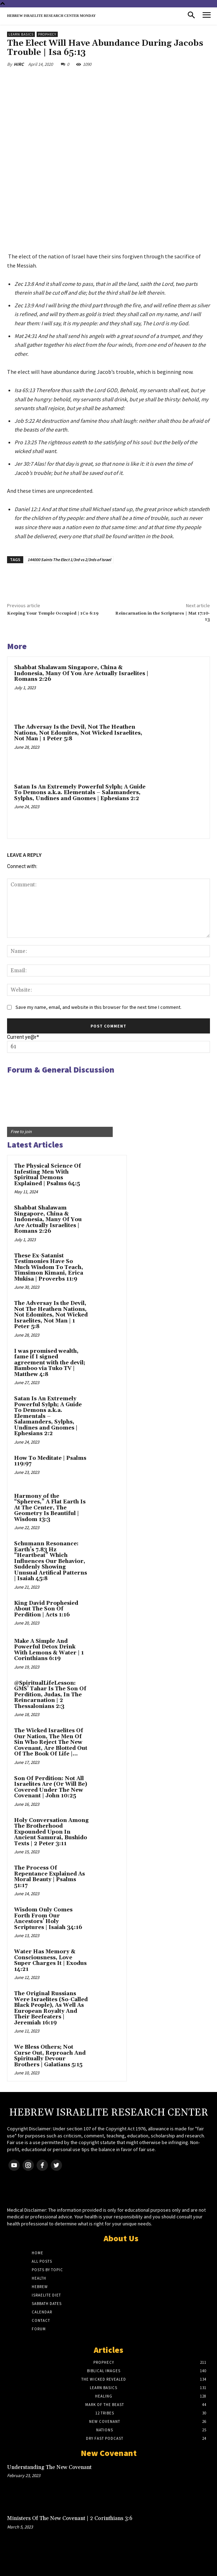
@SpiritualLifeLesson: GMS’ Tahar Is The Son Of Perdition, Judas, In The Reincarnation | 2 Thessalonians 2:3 (50, 1695)
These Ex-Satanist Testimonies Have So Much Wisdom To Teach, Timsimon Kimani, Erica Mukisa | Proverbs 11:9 (48, 1267)
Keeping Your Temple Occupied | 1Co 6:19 (53, 613)
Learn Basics (21, 34)
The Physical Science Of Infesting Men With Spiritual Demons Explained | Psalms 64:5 (47, 1175)
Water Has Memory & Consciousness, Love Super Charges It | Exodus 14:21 (50, 1960)
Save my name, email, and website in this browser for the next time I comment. (98, 1007)
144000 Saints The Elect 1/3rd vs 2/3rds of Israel (69, 559)
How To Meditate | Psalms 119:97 (50, 1461)
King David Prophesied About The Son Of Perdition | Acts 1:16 (46, 1609)
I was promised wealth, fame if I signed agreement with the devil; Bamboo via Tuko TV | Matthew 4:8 (49, 1363)
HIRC (19, 64)
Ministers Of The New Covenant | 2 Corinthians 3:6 (69, 2518)
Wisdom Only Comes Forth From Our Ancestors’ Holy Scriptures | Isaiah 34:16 (48, 1918)
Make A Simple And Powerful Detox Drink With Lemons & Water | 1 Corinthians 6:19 (49, 1650)
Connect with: (22, 866)
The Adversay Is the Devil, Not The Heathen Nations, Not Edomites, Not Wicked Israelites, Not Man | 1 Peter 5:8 (78, 733)
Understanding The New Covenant (49, 2467)
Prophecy (47, 34)
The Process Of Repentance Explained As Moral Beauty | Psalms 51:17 (49, 1877)
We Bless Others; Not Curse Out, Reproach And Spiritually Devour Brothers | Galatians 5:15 (50, 2056)
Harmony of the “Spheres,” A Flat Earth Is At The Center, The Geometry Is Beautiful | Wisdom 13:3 (50, 1508)
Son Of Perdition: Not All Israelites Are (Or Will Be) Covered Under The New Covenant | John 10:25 (50, 1787)
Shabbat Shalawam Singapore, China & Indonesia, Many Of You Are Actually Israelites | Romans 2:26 (81, 673)
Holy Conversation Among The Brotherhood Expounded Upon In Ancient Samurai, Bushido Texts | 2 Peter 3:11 (51, 1832)
